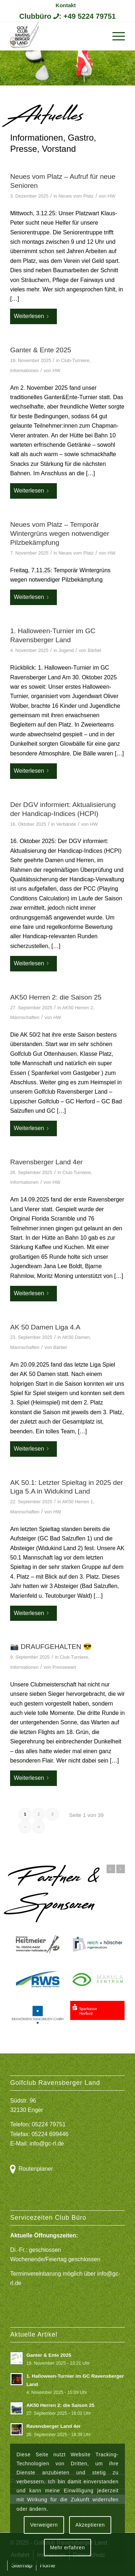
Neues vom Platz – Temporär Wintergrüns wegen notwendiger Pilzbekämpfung (59, 533)
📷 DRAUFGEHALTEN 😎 (51, 1646)
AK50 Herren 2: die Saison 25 (56, 997)
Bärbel (94, 650)
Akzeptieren (90, 2525)
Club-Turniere (75, 360)
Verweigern (44, 2525)
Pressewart (64, 1667)
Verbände (66, 824)
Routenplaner (35, 2169)
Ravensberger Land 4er (46, 1162)
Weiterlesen (32, 316)
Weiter (120, 1869)
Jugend (66, 650)
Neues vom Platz (76, 196)
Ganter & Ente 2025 (40, 350)
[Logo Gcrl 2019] (56, 36)
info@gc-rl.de (47, 2143)
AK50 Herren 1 (77, 1501)
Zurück (111, 1869)
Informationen (24, 370)
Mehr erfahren (67, 2547)
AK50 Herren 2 (77, 1007)
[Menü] (115, 36)
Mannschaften (24, 1017)
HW (112, 196)
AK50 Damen (76, 1337)
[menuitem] (66, 5)
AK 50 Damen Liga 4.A (45, 1327)
